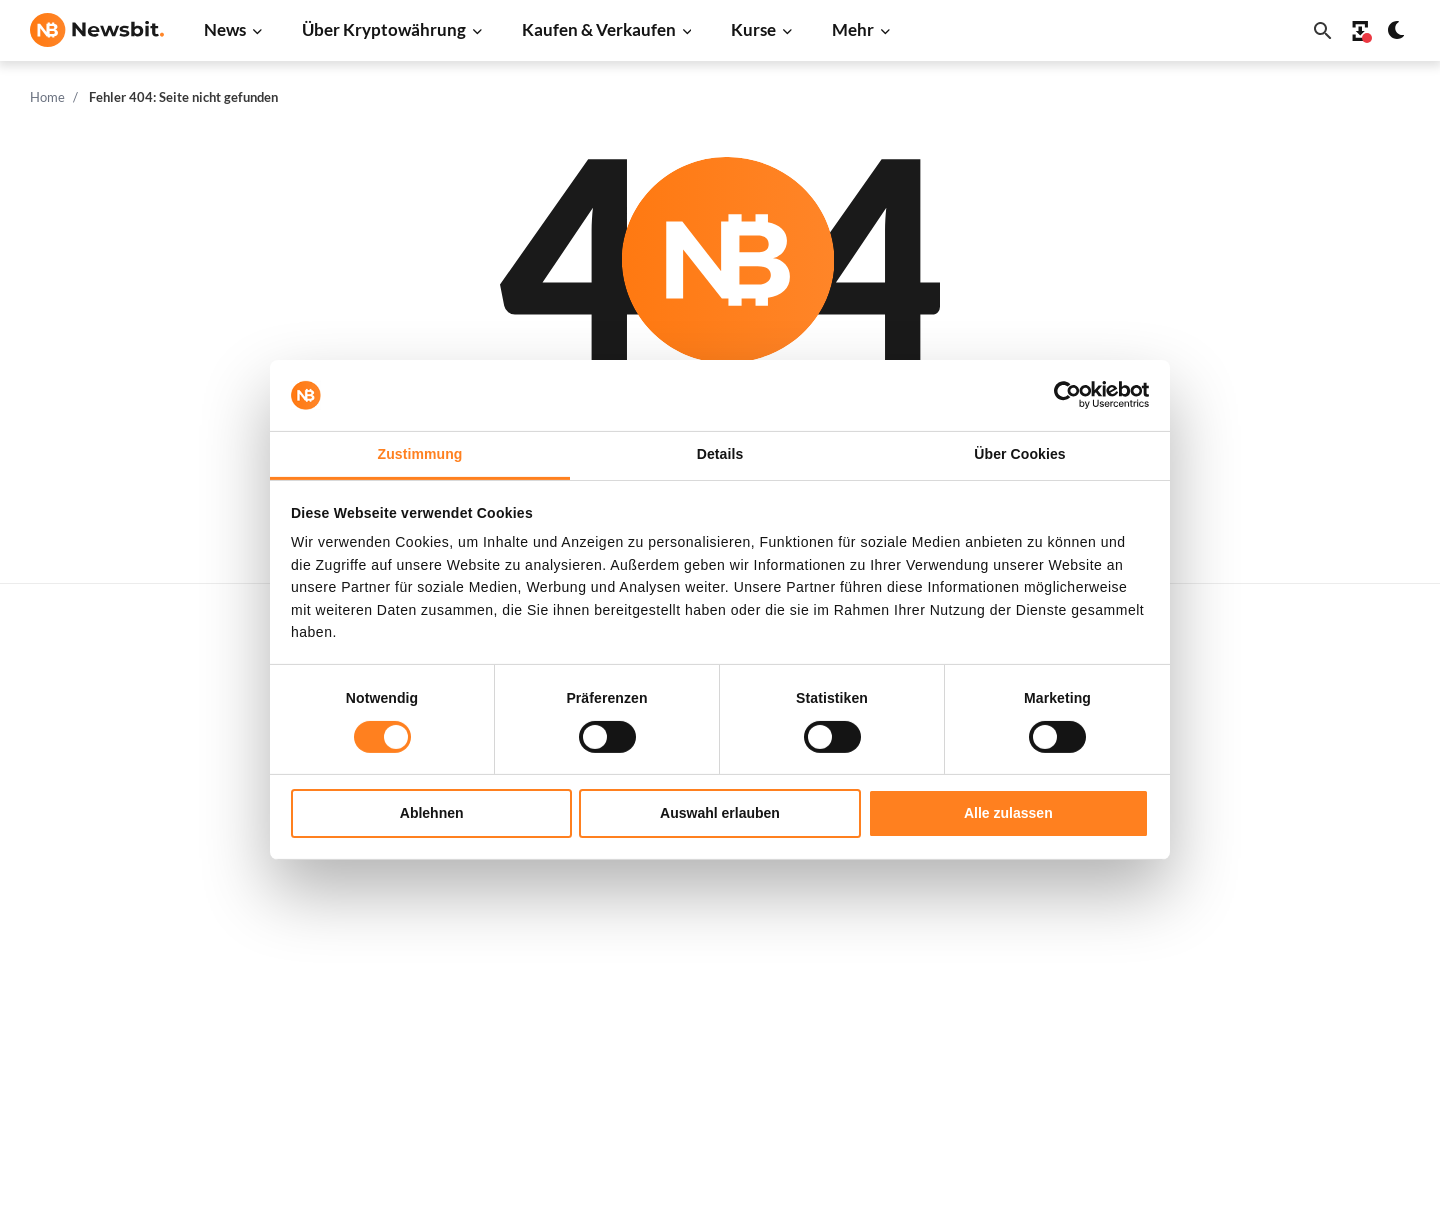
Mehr (853, 29)
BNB (970, 1077)
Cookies (1290, 1050)
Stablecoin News (392, 944)
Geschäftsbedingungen (1339, 1017)
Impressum (1300, 1083)
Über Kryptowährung (384, 29)
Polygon (981, 977)
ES (99, 937)
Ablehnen (432, 813)
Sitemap (436, 1185)
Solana (977, 910)
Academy (677, 950)
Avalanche (989, 1044)
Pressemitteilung (394, 1077)
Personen (678, 883)
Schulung (676, 983)
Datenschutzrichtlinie (1335, 950)
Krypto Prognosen (706, 1017)
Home (47, 97)
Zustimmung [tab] (420, 454)
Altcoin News (381, 877)
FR (70, 937)
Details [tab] (720, 454)
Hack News (375, 1044)
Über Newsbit (1309, 917)
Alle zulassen (1008, 813)
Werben (1290, 710)
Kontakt (1291, 883)
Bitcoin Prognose (703, 1050)
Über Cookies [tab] (1019, 454)
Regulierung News (398, 977)
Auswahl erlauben (720, 813)
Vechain (981, 1010)
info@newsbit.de (84, 763)
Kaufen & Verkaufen (599, 29)
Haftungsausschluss (1330, 983)
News (225, 29)
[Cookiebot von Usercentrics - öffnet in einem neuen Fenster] (1061, 395)
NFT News (372, 1010)
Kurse (753, 29)
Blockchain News (394, 910)
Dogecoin (986, 877)
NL (39, 937)
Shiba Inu (985, 944)
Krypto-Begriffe (699, 917)
